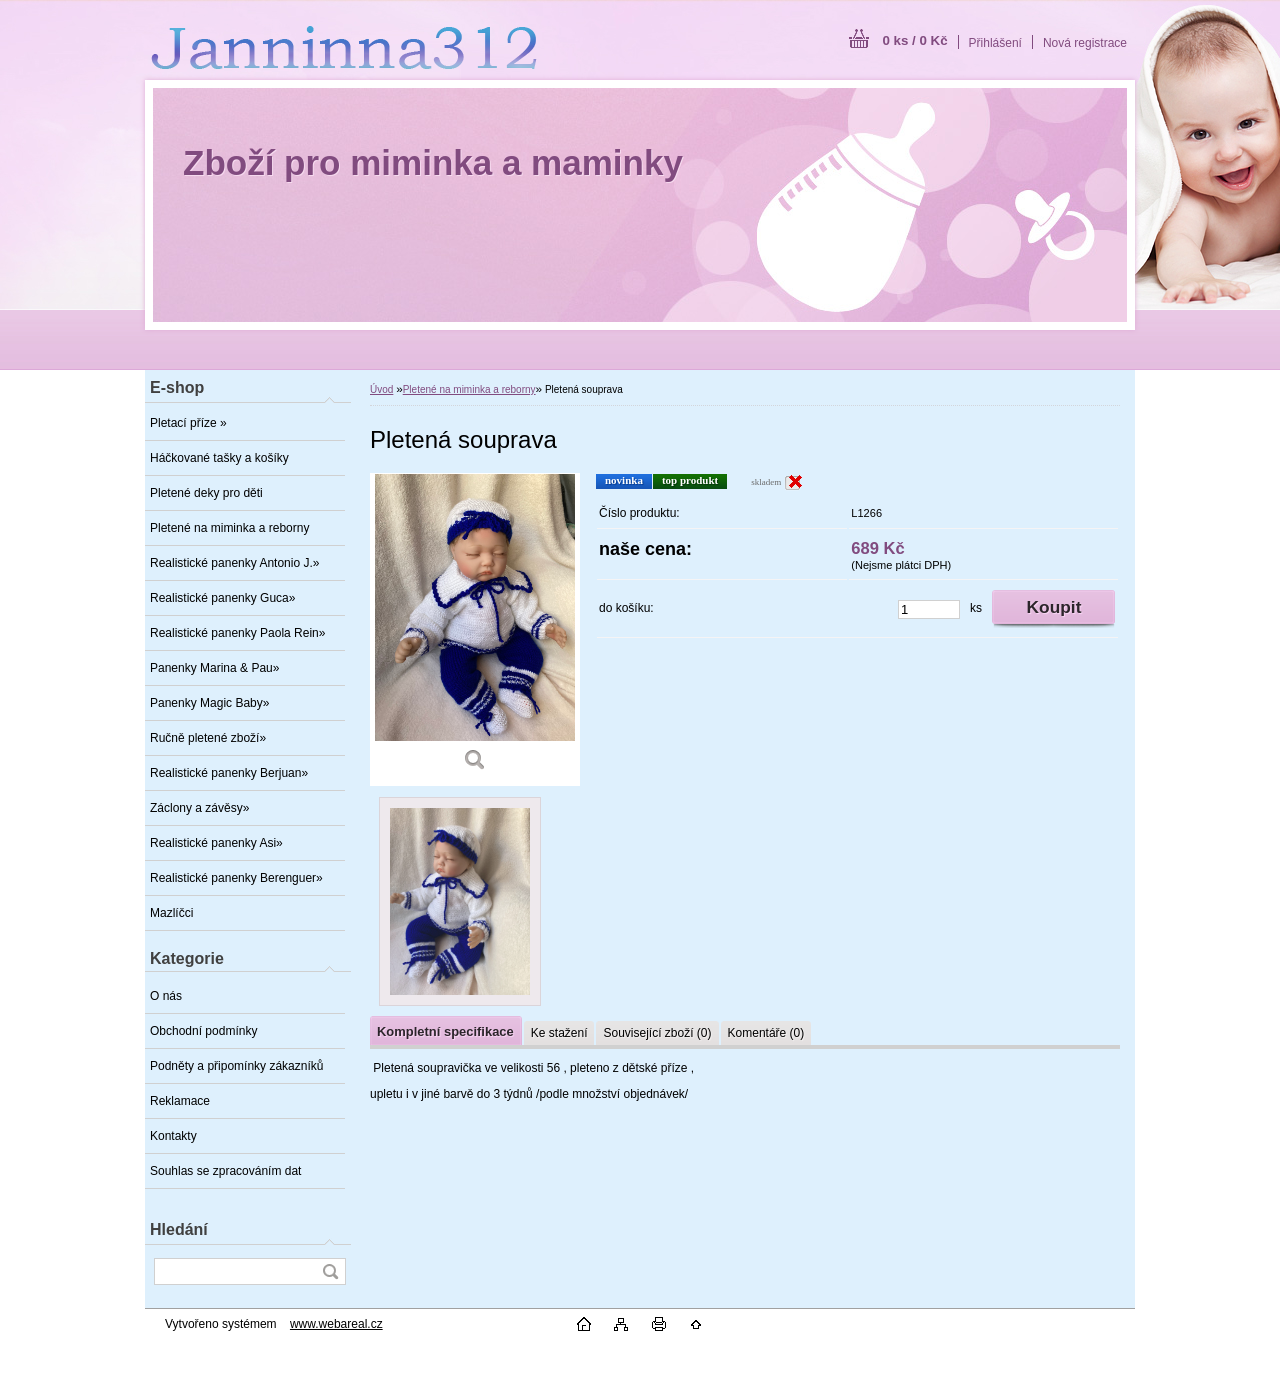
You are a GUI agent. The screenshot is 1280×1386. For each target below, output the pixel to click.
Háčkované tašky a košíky (219, 458)
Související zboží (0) (657, 1033)
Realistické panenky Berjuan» (229, 773)
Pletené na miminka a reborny (229, 528)
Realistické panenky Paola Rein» (237, 633)
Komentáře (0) (766, 1033)
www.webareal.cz (336, 1324)
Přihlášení (995, 43)
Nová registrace (1085, 43)
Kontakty (173, 1136)
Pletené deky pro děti (206, 493)
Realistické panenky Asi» (216, 843)
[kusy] (929, 609)
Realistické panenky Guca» (222, 598)
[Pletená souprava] (475, 629)
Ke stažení (559, 1033)
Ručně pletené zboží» (208, 738)
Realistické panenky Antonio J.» (234, 563)
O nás (166, 996)
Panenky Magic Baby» (209, 703)
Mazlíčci (171, 913)
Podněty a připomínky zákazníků (236, 1066)
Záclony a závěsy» (199, 808)
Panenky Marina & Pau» (214, 668)
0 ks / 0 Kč (914, 40)
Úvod (381, 389)
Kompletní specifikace (445, 1031)
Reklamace (180, 1101)
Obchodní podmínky (203, 1031)
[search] (330, 1271)
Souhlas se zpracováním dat (225, 1171)
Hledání (179, 1229)
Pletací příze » (188, 423)
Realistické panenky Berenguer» (236, 878)
